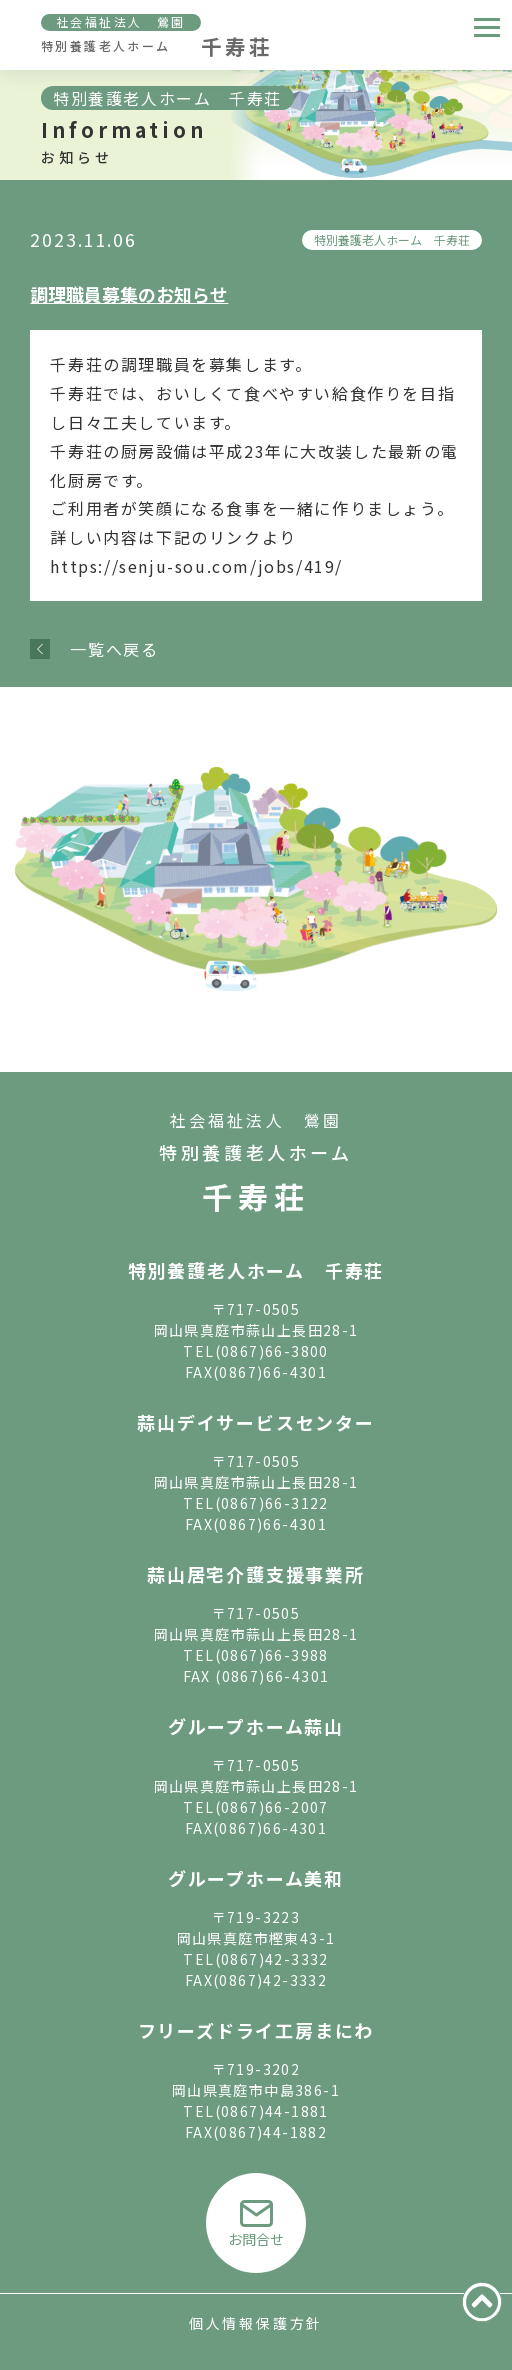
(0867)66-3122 (272, 1503)
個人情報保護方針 (256, 2323)
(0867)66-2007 (272, 1807)
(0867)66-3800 (272, 1351)
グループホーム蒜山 (256, 1726)
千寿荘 (256, 1196)
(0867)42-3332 (272, 1959)
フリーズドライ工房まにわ (256, 2030)
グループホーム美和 (256, 1878)
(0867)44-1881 (272, 2111)
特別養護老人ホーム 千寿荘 (392, 239)
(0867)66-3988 (272, 1655)
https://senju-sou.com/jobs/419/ (196, 566)
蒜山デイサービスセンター (256, 1422)
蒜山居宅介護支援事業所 (256, 1574)
